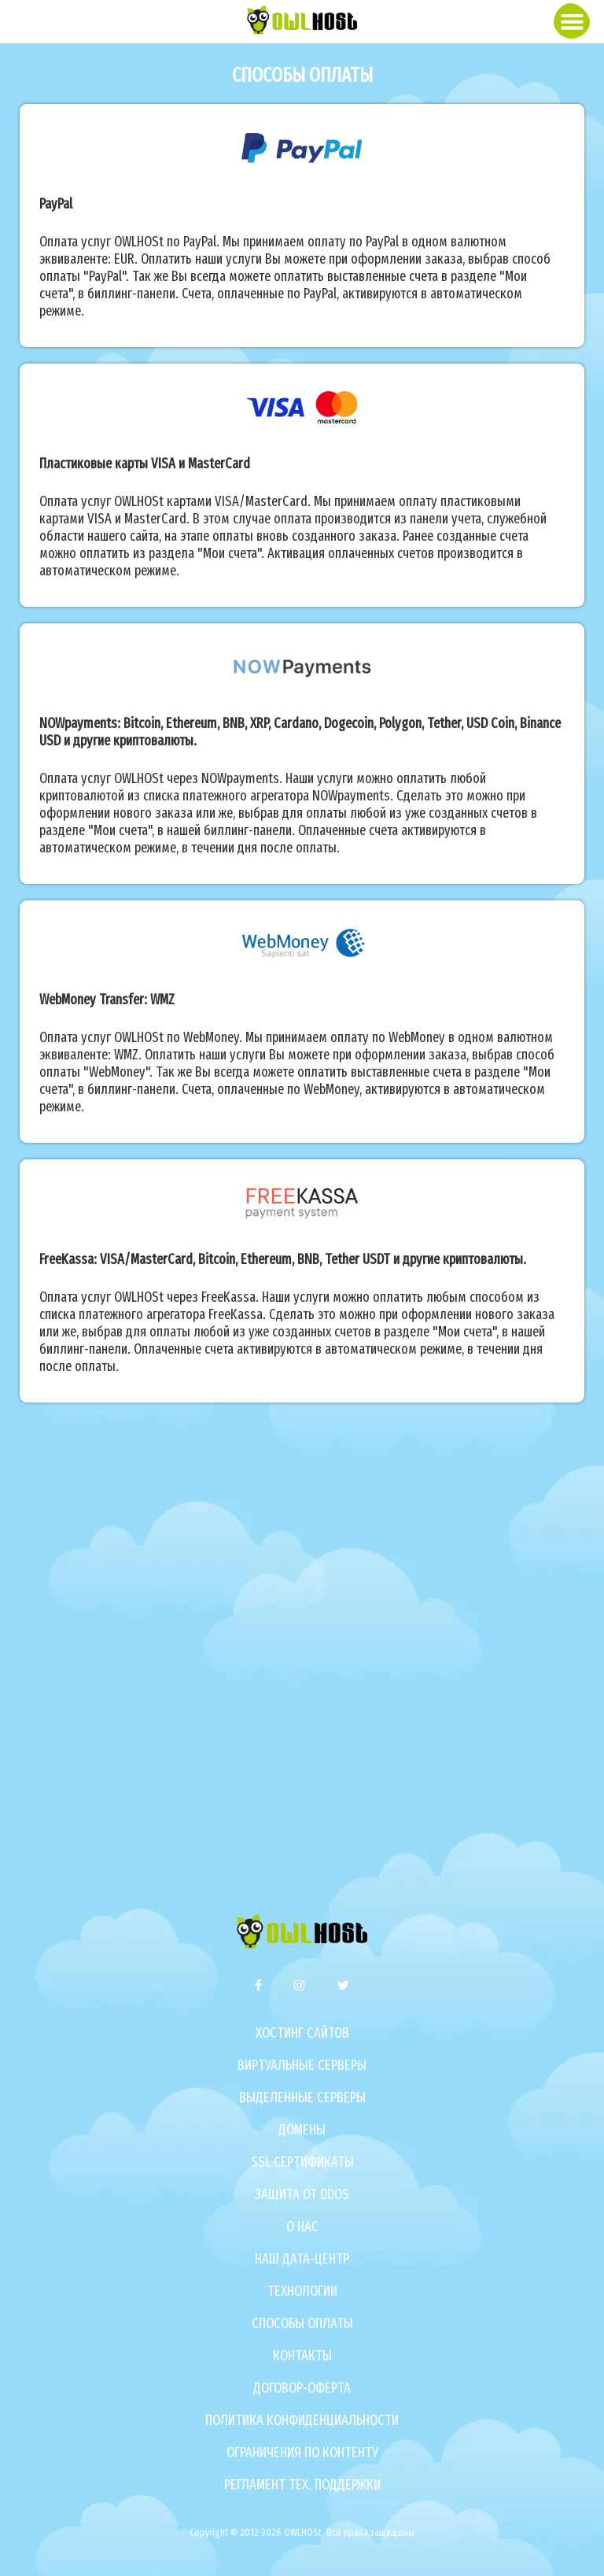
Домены (302, 2129)
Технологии (302, 2291)
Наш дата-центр (302, 2258)
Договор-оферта (302, 2388)
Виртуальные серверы (302, 2065)
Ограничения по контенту (302, 2452)
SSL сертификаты (302, 2162)
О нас (302, 2226)
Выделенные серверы (302, 2097)
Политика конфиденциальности (302, 2420)
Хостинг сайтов (302, 2033)
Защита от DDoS (302, 2194)
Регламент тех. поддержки (302, 2484)
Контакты (302, 2355)
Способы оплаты (302, 2323)
